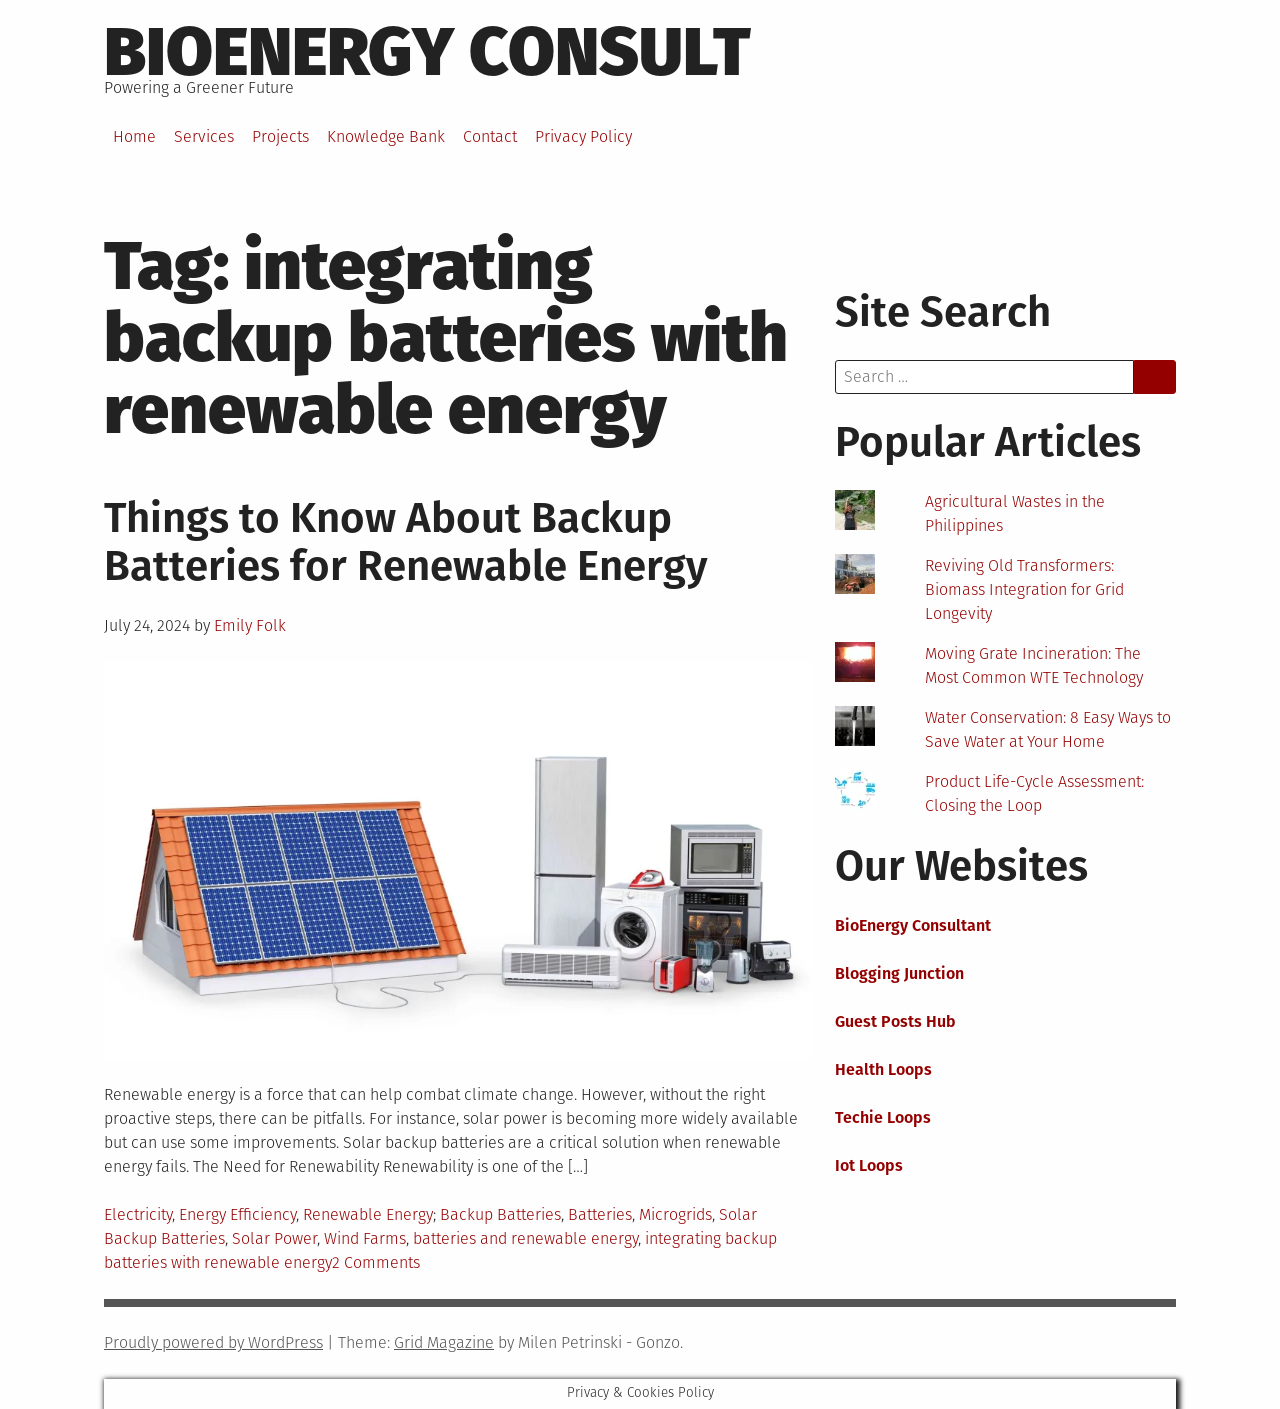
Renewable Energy (368, 1214)
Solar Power (274, 1238)
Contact (490, 136)
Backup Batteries (500, 1214)
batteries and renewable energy (525, 1238)
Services (204, 136)
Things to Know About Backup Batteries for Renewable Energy (406, 542)
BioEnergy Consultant (913, 925)
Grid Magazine (444, 1342)
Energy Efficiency (237, 1214)
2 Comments (376, 1262)
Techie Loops (883, 1117)
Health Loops (883, 1069)
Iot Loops (869, 1165)
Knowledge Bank (386, 136)
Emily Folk (250, 625)
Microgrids (675, 1214)
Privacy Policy (583, 136)
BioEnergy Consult (427, 52)
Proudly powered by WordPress (213, 1342)
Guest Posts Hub (895, 1021)
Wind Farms (365, 1238)
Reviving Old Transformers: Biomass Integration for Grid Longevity (1024, 589)
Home (134, 136)
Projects (280, 136)
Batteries (600, 1214)
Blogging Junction (899, 973)
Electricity (138, 1214)
